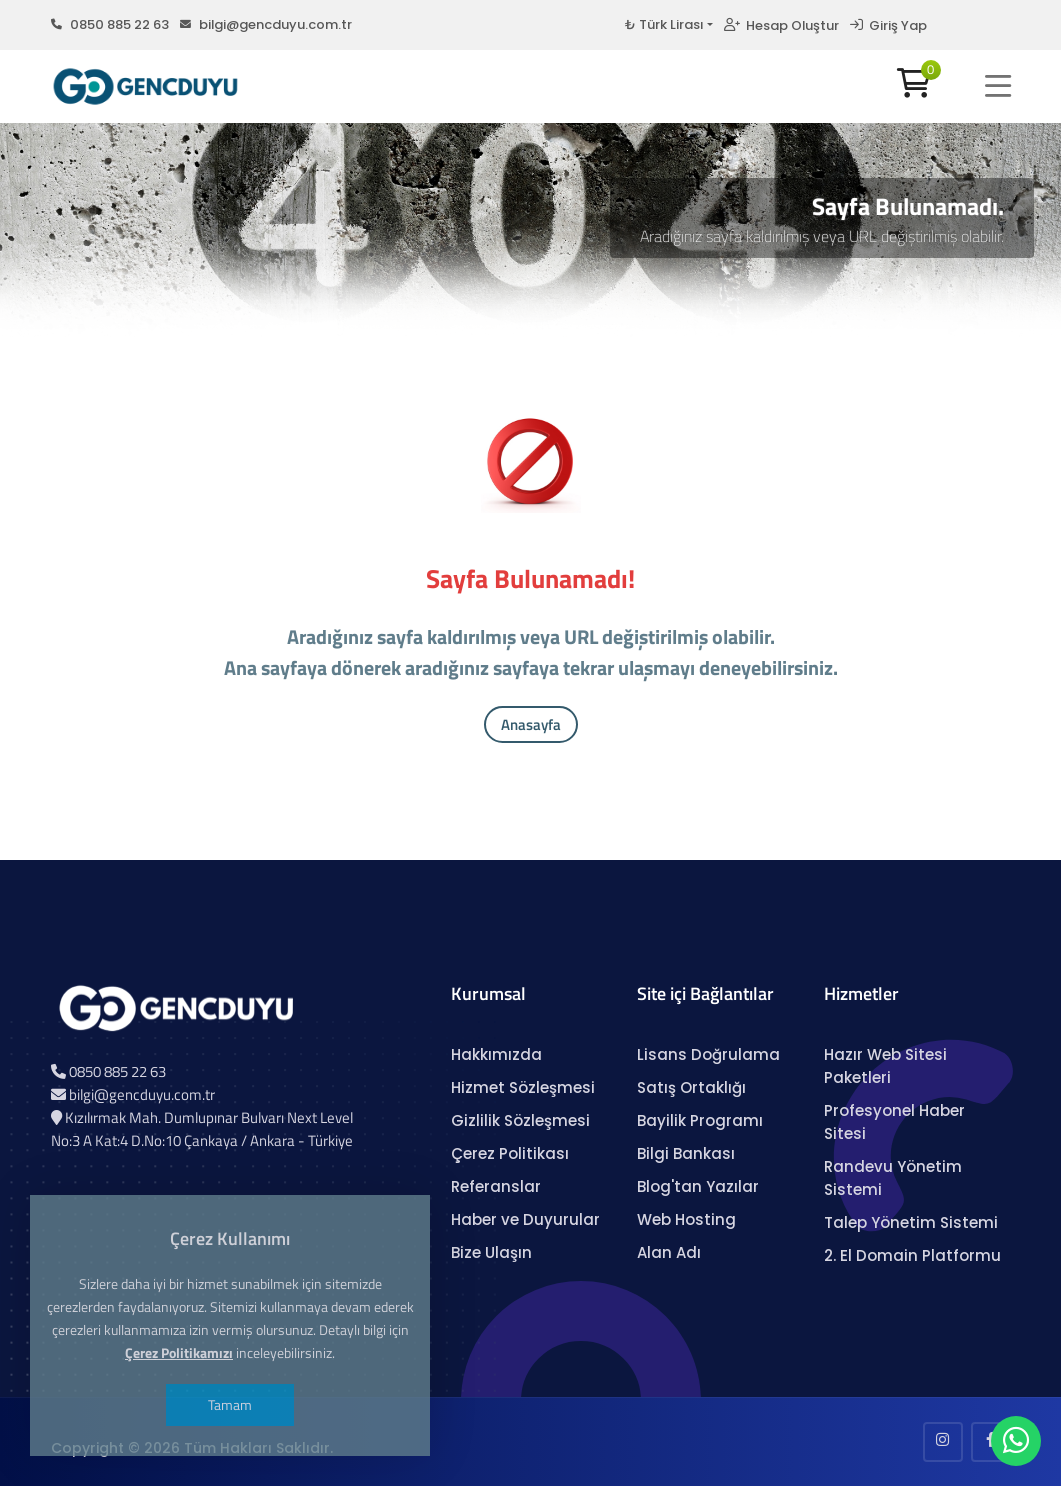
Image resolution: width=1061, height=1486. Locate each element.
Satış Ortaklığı (691, 1087)
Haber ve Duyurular (525, 1219)
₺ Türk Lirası (664, 24)
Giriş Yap (888, 25)
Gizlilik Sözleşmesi (520, 1120)
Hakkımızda (496, 1054)
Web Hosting (686, 1219)
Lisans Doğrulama (708, 1054)
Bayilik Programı (700, 1120)
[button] (998, 86)
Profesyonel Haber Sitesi (894, 1122)
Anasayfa (531, 724)
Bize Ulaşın (491, 1252)
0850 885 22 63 (110, 24)
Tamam (230, 1404)
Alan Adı (669, 1252)
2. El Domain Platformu (912, 1255)
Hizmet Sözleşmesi (523, 1087)
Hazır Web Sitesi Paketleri (885, 1066)
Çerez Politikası (510, 1153)
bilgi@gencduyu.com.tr (266, 24)
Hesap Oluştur (781, 25)
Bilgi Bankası (686, 1153)
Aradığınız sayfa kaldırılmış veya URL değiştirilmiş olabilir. (822, 236)
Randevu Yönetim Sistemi (893, 1178)
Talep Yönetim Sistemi (911, 1222)
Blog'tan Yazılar (698, 1186)
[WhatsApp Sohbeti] (1016, 1445)
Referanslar (496, 1186)
